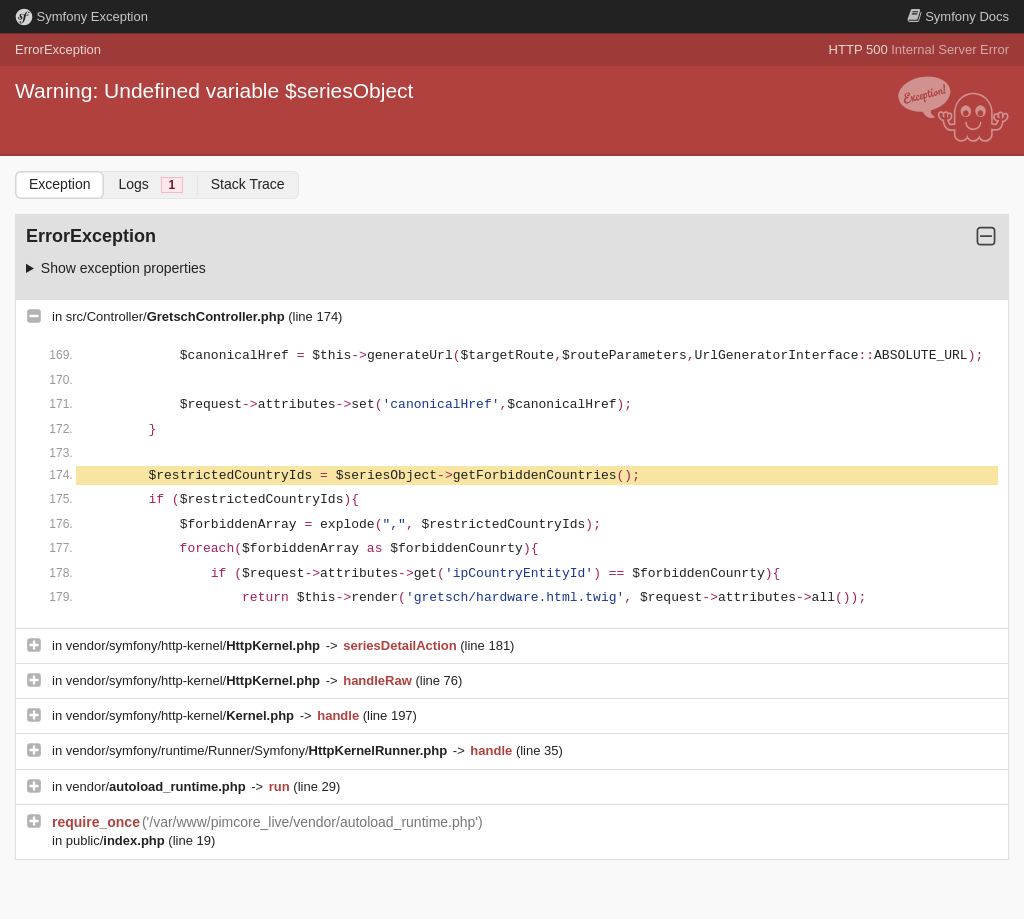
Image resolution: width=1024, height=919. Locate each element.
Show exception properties (123, 268)
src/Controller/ (177, 316)
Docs (958, 16)
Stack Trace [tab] (248, 184)
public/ (117, 840)
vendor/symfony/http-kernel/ (195, 645)
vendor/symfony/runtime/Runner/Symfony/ (258, 750)
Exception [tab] (59, 184)
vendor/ (158, 786)
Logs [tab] (150, 184)
